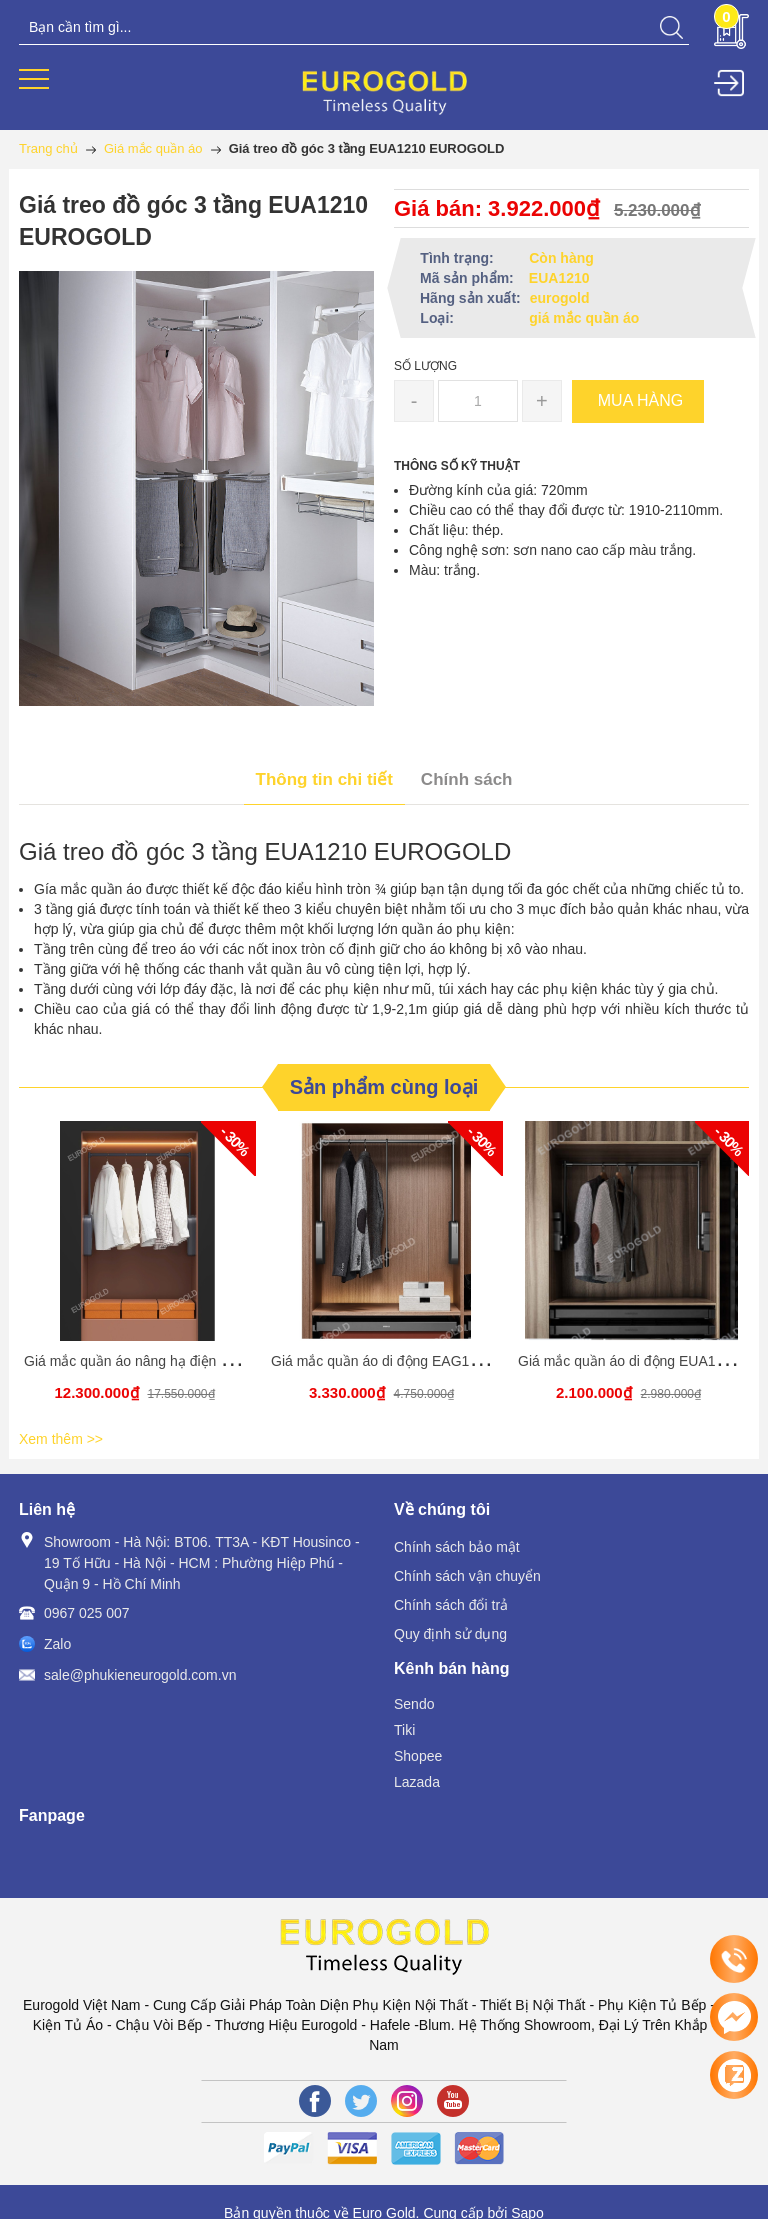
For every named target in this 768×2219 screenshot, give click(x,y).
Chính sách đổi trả (451, 1605)
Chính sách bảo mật (457, 1547)
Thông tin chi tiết (324, 779)
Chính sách (467, 779)
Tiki (404, 1730)
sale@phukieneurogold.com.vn (140, 1675)
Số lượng (425, 366)
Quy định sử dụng (450, 1634)
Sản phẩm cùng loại (384, 1087)
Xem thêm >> (61, 1439)
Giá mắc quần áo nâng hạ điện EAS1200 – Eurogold (187, 1361)
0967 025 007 (87, 1613)
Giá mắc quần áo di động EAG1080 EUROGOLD (424, 1361)
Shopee (418, 1756)
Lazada (417, 1782)
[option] (137, 1272)
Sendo (414, 1704)
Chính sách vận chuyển (467, 1576)
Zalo (57, 1644)
